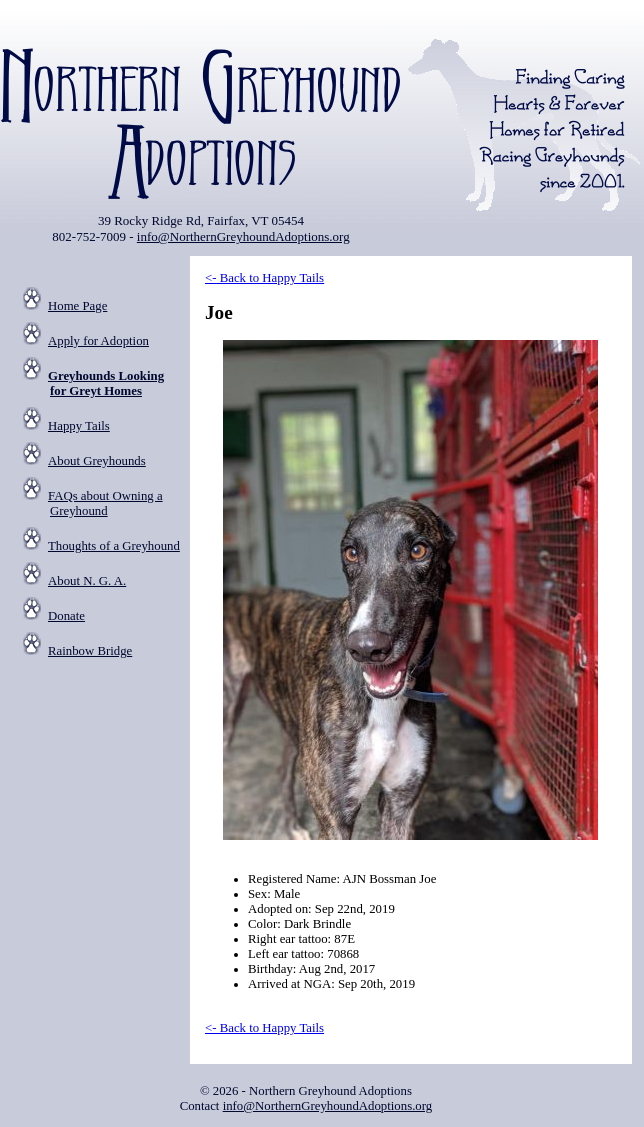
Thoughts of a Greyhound (114, 546)
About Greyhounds (97, 461)
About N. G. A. (87, 581)
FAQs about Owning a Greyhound (105, 503)
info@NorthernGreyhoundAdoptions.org (243, 236)
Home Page (77, 306)
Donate (66, 616)
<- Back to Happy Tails (264, 278)
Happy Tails (79, 426)
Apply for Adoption (98, 341)
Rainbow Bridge (90, 651)
